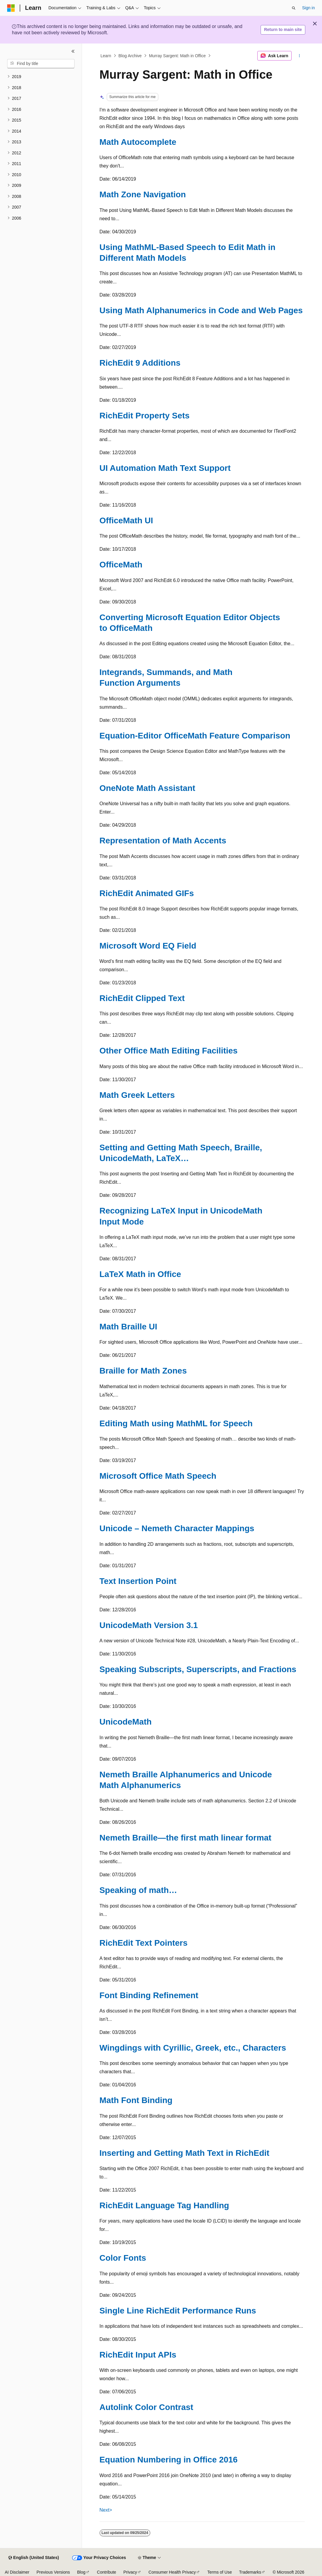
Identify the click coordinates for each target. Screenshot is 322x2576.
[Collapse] (73, 51)
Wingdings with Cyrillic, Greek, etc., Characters (193, 2047)
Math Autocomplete (138, 142)
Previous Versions (53, 2572)
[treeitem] (41, 77)
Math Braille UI (128, 1326)
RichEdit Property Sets (145, 415)
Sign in (308, 7)
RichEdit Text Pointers (144, 1942)
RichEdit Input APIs (138, 2354)
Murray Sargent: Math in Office (177, 55)
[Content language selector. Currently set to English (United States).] (33, 2558)
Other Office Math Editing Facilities (169, 1050)
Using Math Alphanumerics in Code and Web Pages (201, 310)
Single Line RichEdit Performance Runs (178, 2310)
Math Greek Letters (137, 1095)
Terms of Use (219, 2572)
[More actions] (299, 55)
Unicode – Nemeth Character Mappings (177, 1528)
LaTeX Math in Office (140, 1274)
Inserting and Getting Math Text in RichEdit (185, 2153)
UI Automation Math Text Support (165, 468)
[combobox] (41, 64)
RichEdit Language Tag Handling (164, 2205)
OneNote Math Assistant (147, 788)
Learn (105, 55)
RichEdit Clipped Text (142, 998)
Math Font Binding (136, 2100)
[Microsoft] (11, 8)
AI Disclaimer (17, 2572)
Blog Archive (130, 55)
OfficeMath (121, 564)
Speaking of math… (138, 1890)
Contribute (106, 2572)
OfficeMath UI (126, 520)
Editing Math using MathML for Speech (176, 1423)
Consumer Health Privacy (172, 2572)
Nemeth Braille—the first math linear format (186, 1837)
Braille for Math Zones (143, 1370)
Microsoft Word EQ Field (148, 945)
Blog (81, 2572)
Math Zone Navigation (143, 194)
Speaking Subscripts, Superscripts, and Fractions (198, 1669)
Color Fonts (123, 2257)
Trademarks (250, 2572)
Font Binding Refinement (149, 1995)
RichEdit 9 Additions (140, 362)
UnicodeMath (126, 1721)
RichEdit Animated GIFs (147, 893)
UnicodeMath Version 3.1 (149, 1625)
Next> (106, 2510)
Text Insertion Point (138, 1581)
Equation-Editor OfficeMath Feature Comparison (195, 735)
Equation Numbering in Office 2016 (169, 2459)
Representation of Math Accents (163, 840)
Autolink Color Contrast (146, 2407)
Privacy (130, 2572)
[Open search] (294, 8)
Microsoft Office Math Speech (158, 1476)
